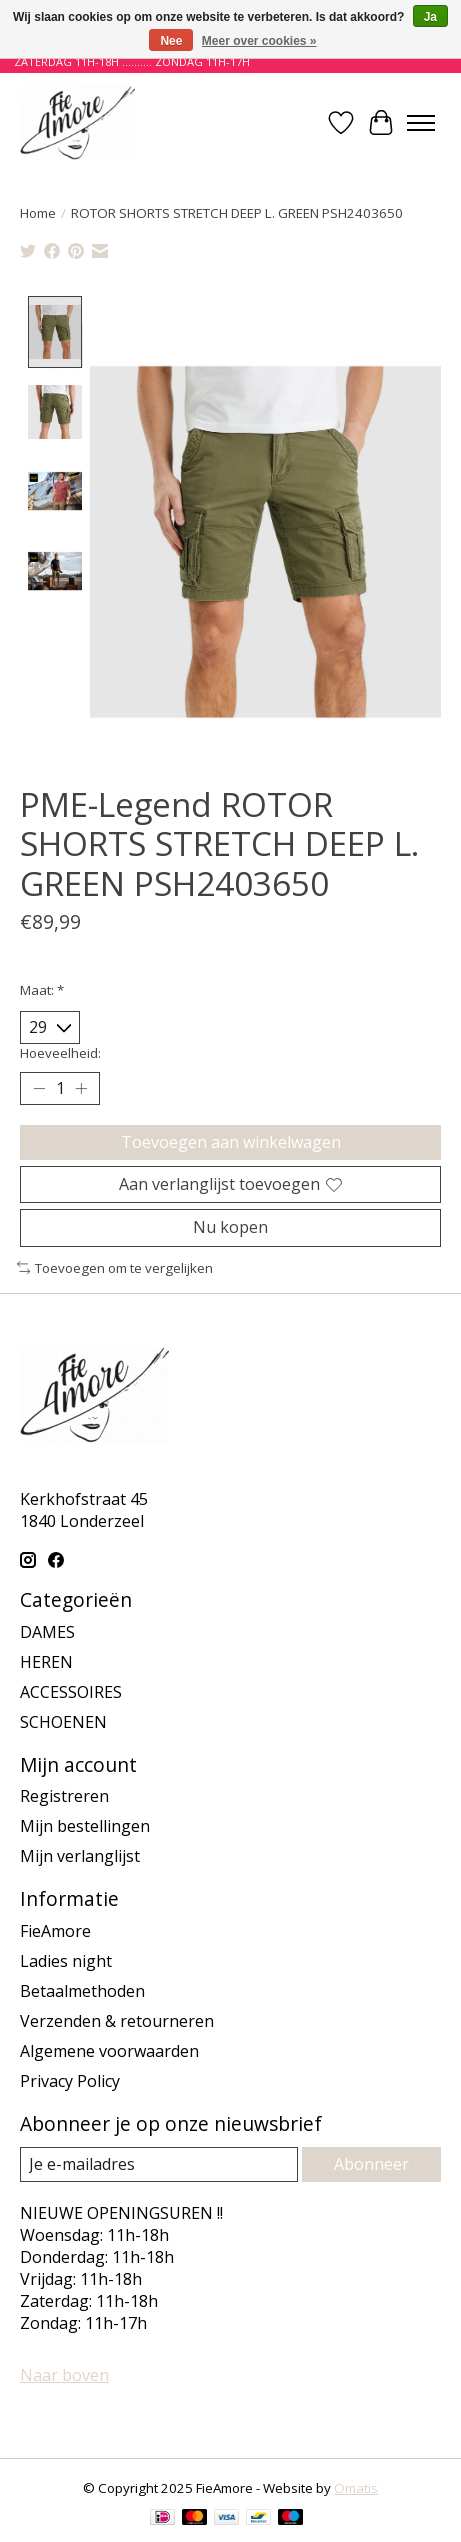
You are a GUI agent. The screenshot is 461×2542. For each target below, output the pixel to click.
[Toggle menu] (421, 123)
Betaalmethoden (82, 1993)
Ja (430, 17)
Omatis (356, 2490)
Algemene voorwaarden (109, 2053)
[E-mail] (159, 2166)
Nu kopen (230, 1229)
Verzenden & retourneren (117, 2023)
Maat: (42, 992)
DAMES (47, 1633)
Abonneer (371, 2166)
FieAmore (55, 1933)
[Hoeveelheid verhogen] (81, 1090)
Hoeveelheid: (60, 1054)
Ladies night (66, 1963)
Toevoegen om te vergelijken (115, 1269)
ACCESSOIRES (71, 1693)
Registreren (64, 1798)
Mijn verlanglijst (80, 1858)
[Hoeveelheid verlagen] (39, 1090)
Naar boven (64, 2377)
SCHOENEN (63, 1723)
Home (38, 213)
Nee (171, 41)
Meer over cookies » (259, 41)
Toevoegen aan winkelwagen (231, 1143)
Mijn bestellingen (85, 1828)
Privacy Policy (70, 2083)
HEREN (46, 1663)
